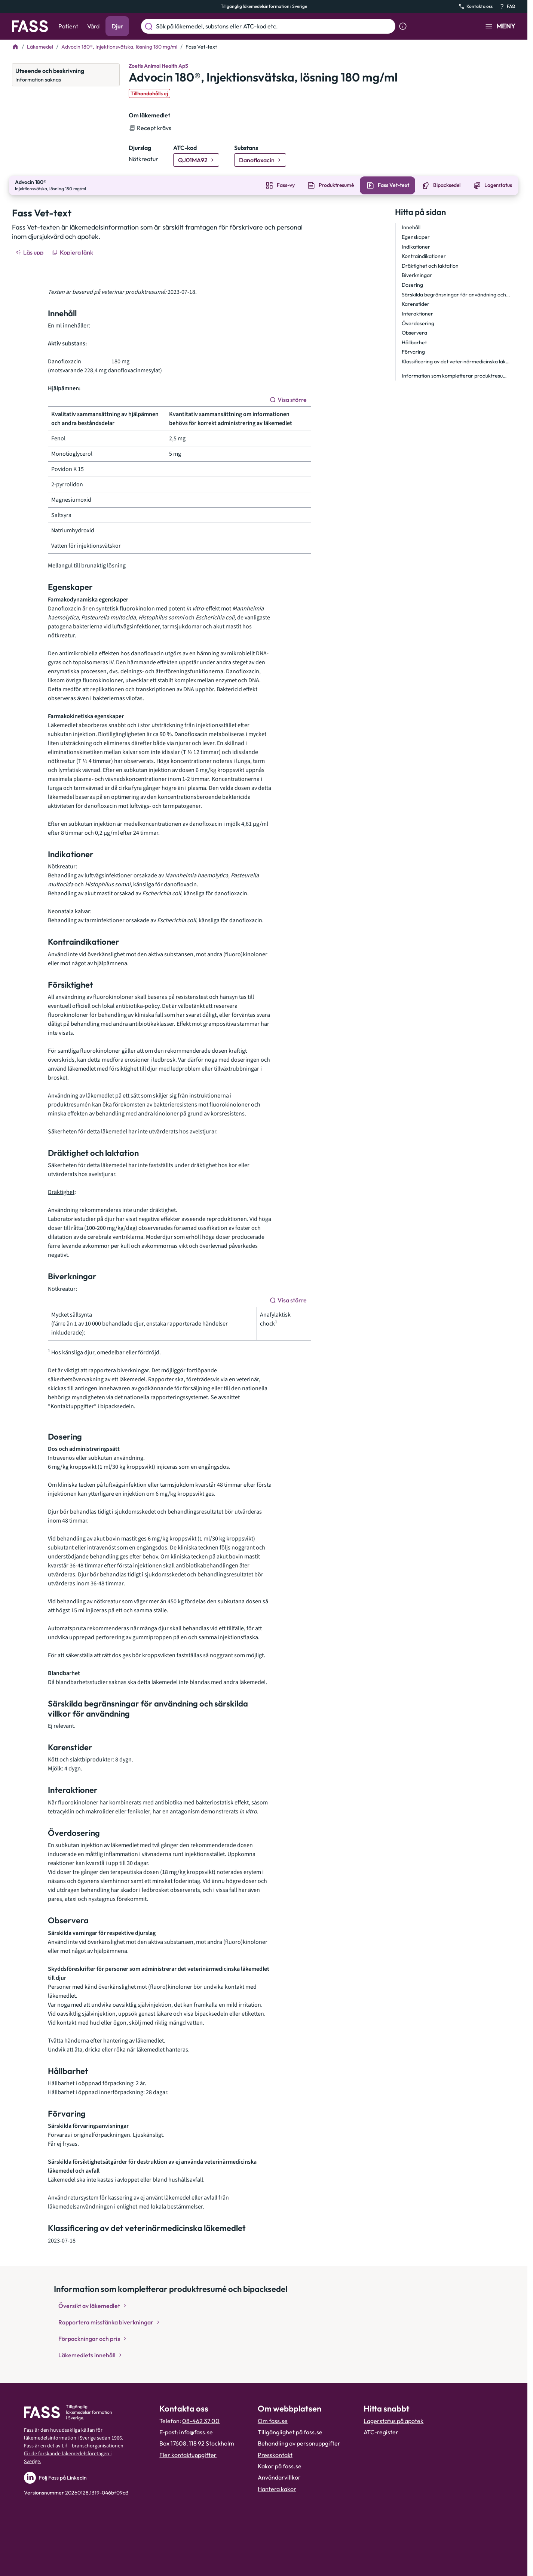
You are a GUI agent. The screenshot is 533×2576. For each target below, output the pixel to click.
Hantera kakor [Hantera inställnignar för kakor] (277, 2488)
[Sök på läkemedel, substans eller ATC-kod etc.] (274, 26)
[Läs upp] (30, 251)
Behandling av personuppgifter (299, 2442)
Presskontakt (275, 2453)
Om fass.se (273, 2419)
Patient (68, 26)
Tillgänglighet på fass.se (290, 2431)
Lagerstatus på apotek (393, 2419)
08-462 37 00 (201, 2419)
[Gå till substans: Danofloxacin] (260, 160)
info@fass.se (196, 2431)
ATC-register (381, 2431)
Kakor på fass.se (279, 2465)
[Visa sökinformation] (402, 26)
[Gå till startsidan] (30, 26)
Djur (117, 26)
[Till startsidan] (15, 46)
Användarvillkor (279, 2476)
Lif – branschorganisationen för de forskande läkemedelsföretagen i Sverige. (73, 2453)
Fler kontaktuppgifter (188, 2453)
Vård (93, 26)
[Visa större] (288, 399)
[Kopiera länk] (73, 251)
